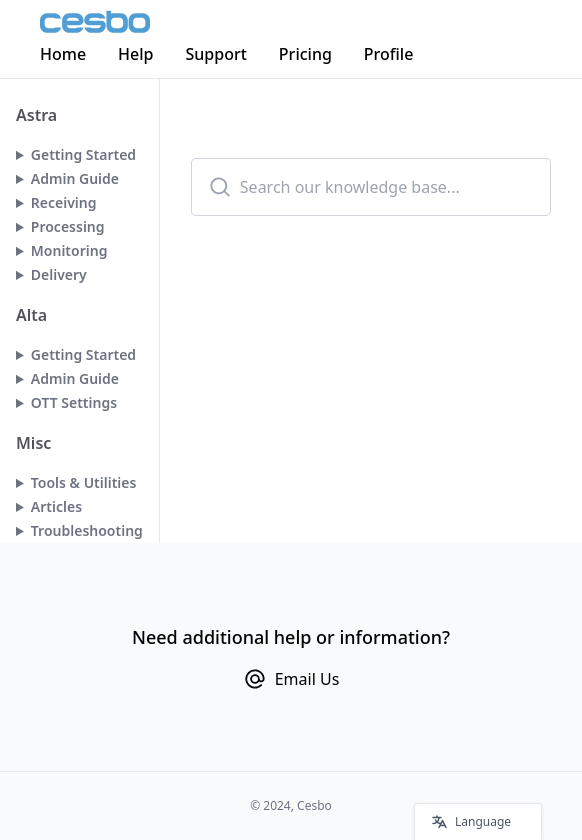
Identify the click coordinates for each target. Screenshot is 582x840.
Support (216, 54)
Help (135, 54)
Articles (56, 506)
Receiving (64, 202)
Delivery (59, 274)
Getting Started (83, 154)
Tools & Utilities (84, 482)
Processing (68, 226)
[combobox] (371, 187)
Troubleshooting (87, 530)
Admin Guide (75, 178)
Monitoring (69, 250)
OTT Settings (74, 402)
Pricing (305, 54)
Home (63, 54)
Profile (389, 54)
